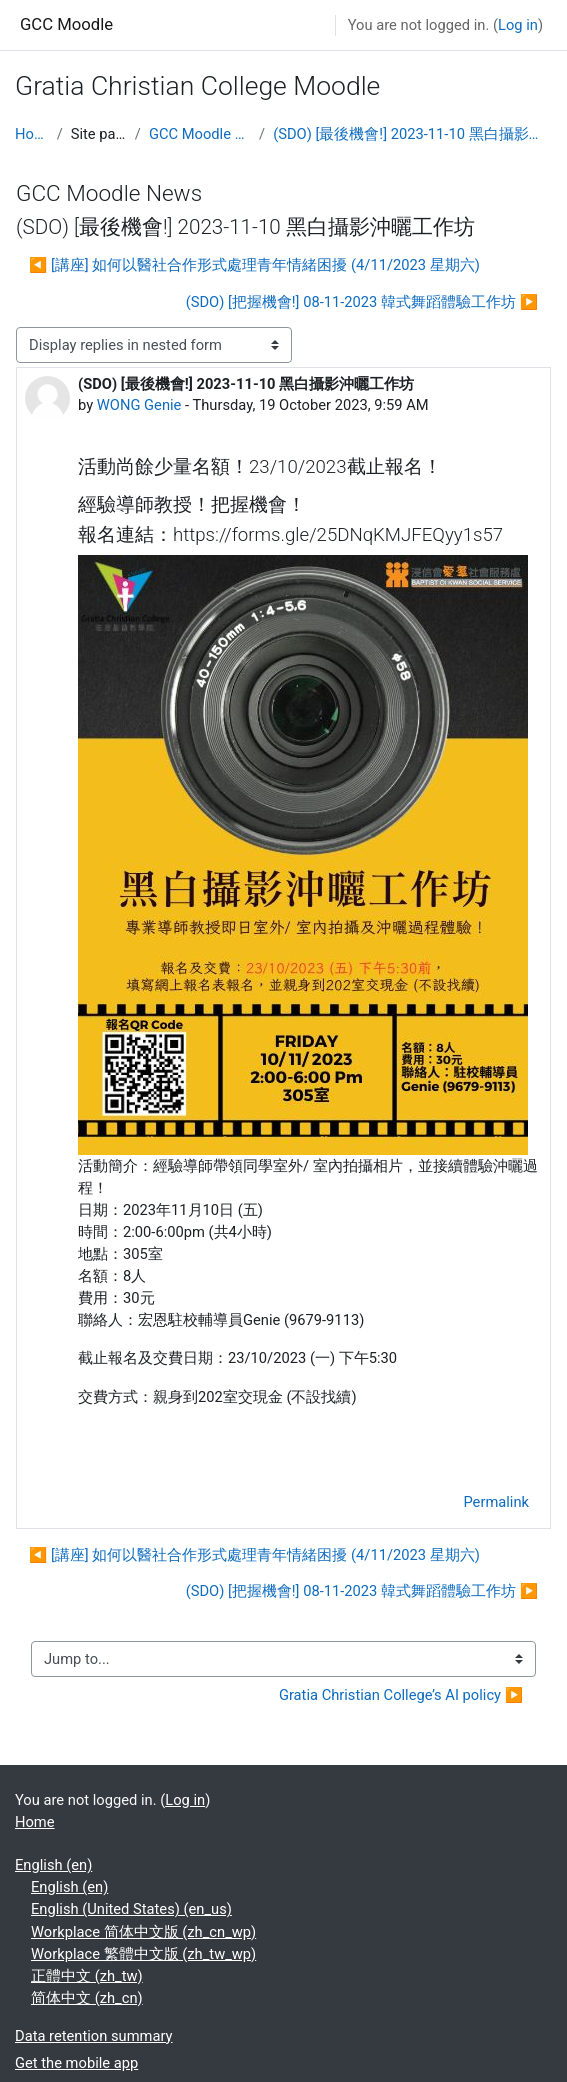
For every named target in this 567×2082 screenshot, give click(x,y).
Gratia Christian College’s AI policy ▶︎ (401, 1695)
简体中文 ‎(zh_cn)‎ (87, 1998)
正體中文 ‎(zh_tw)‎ (87, 1976)
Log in (518, 25)
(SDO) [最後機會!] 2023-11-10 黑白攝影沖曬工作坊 (412, 134)
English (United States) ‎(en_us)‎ (131, 1909)
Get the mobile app (76, 2063)
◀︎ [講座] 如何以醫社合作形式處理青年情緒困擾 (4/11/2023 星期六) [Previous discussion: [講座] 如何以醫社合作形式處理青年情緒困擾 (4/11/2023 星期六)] (254, 265)
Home (32, 134)
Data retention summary (94, 2036)
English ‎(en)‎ (53, 1865)
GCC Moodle (66, 24)
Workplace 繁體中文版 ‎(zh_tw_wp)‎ (143, 1954)
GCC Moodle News (200, 134)
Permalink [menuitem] (496, 1502)
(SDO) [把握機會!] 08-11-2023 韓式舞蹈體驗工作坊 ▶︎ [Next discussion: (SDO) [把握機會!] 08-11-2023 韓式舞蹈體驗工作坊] (362, 302)
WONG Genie (139, 405)
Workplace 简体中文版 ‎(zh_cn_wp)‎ (143, 1932)
